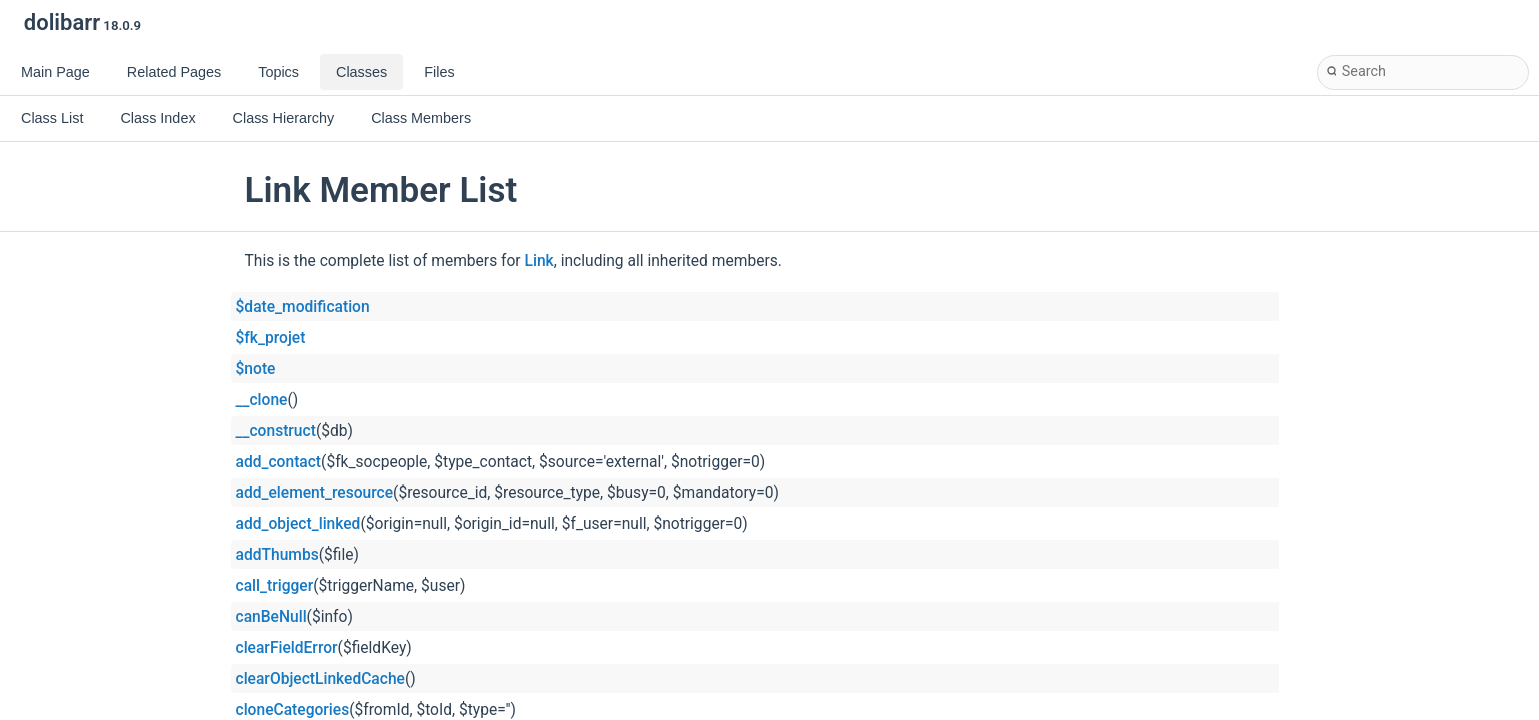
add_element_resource (315, 493)
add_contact (279, 462)
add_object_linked (298, 524)
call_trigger (275, 586)
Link (539, 261)
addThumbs (277, 555)
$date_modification (303, 307)
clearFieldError (287, 648)
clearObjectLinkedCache (320, 679)
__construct (276, 431)
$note (256, 369)
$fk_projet (271, 338)
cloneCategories (293, 710)
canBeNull (271, 617)
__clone (262, 400)
